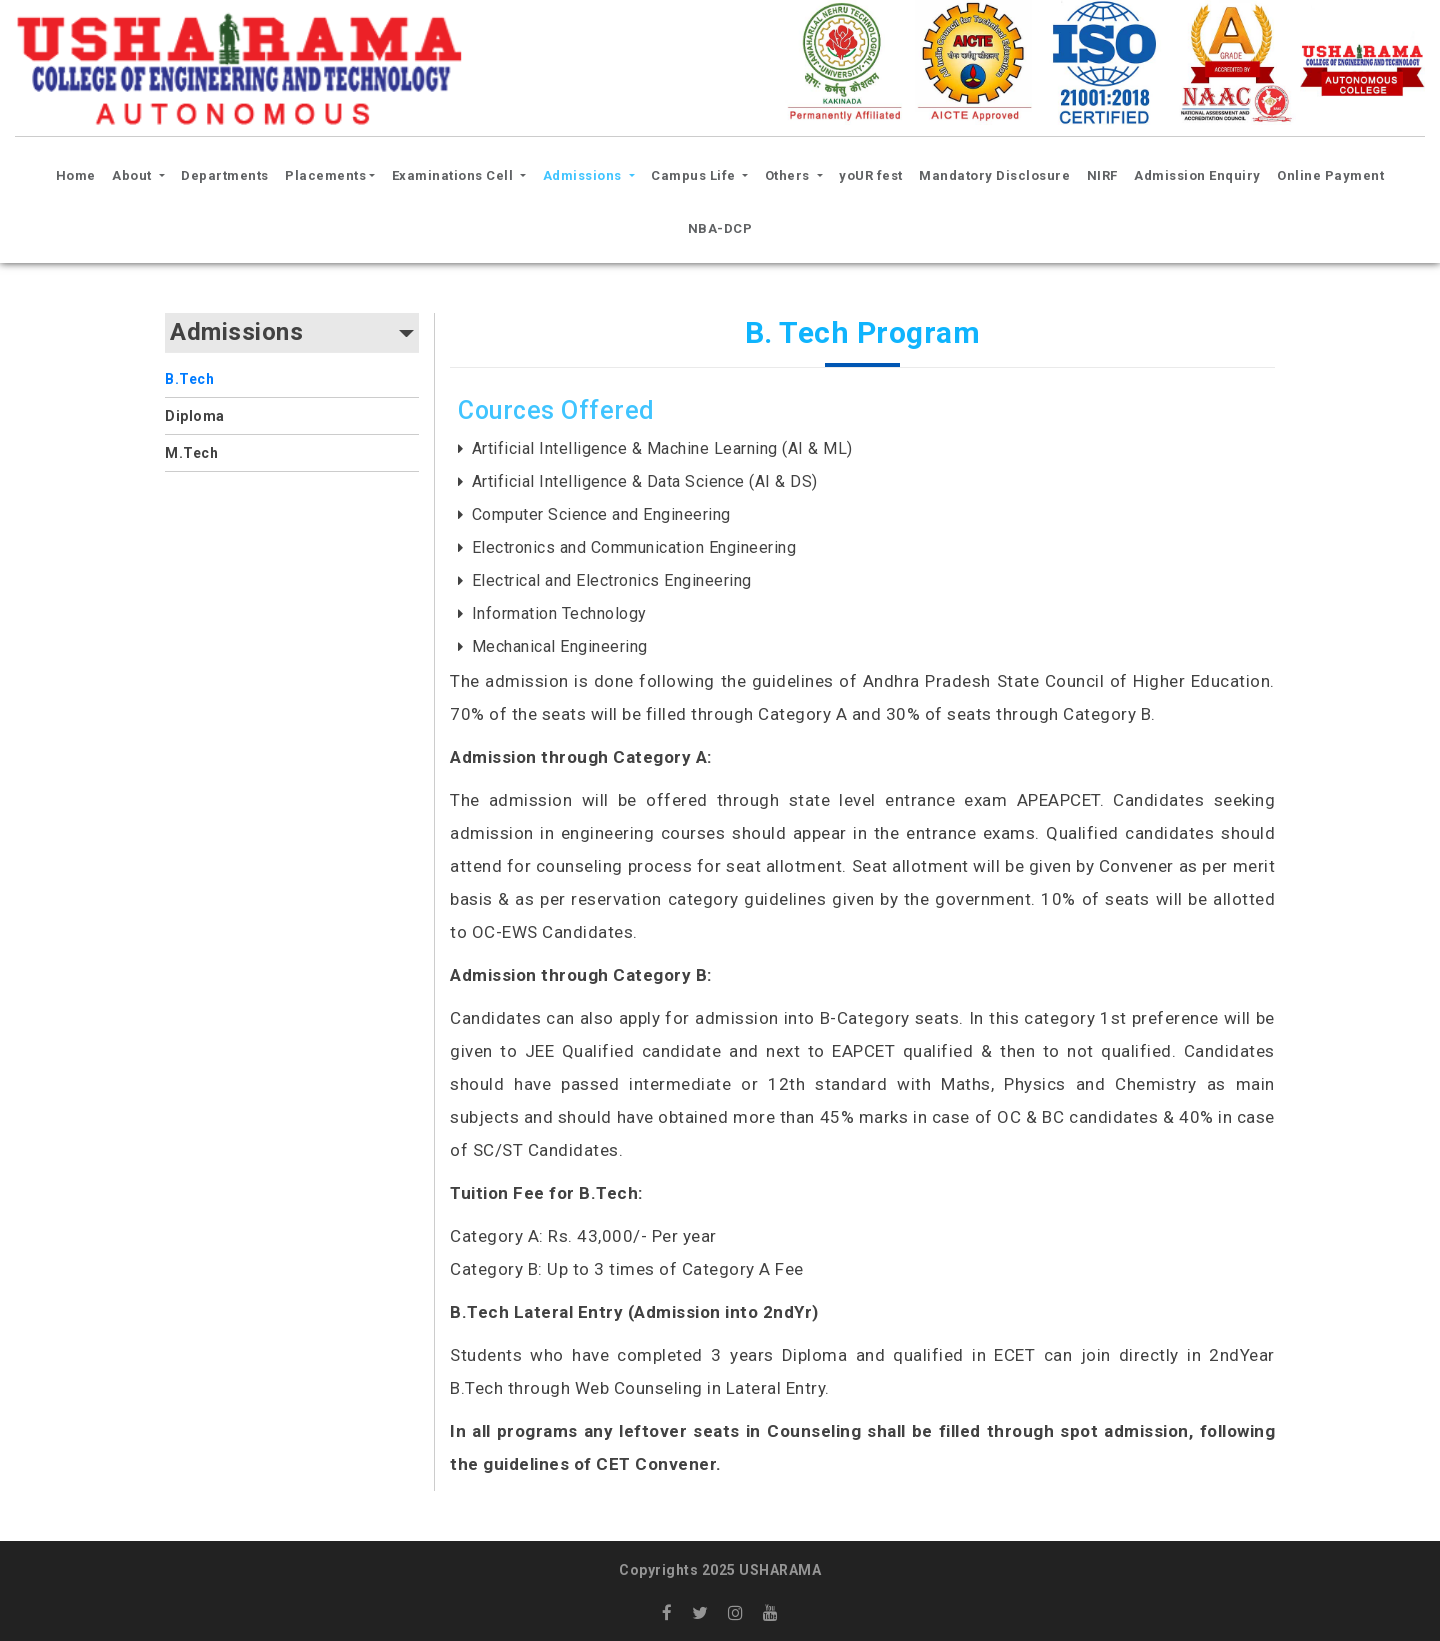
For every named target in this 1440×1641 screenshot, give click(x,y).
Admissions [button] (584, 175)
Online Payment (1330, 175)
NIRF (1102, 175)
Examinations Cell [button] (454, 175)
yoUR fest (871, 175)
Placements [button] (325, 175)
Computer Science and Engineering (601, 514)
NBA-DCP (720, 228)
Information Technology (559, 613)
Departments (225, 175)
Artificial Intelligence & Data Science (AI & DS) (645, 481)
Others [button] (789, 175)
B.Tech (189, 379)
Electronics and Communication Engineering (634, 547)
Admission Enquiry (1197, 175)
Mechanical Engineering (560, 646)
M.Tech (191, 453)
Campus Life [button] (695, 175)
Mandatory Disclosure (994, 175)
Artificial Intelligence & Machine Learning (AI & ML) (662, 448)
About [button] (133, 175)
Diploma (195, 416)
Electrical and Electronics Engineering (612, 580)
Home (79, 173)
